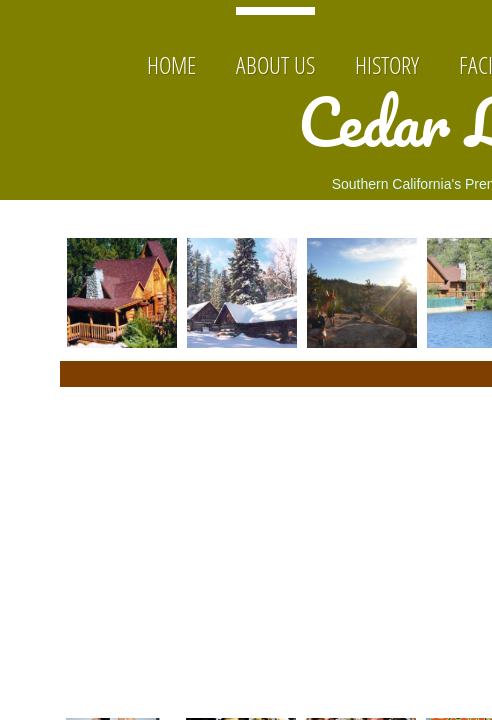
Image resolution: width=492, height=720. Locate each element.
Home (171, 64)
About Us (275, 64)
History (387, 64)
